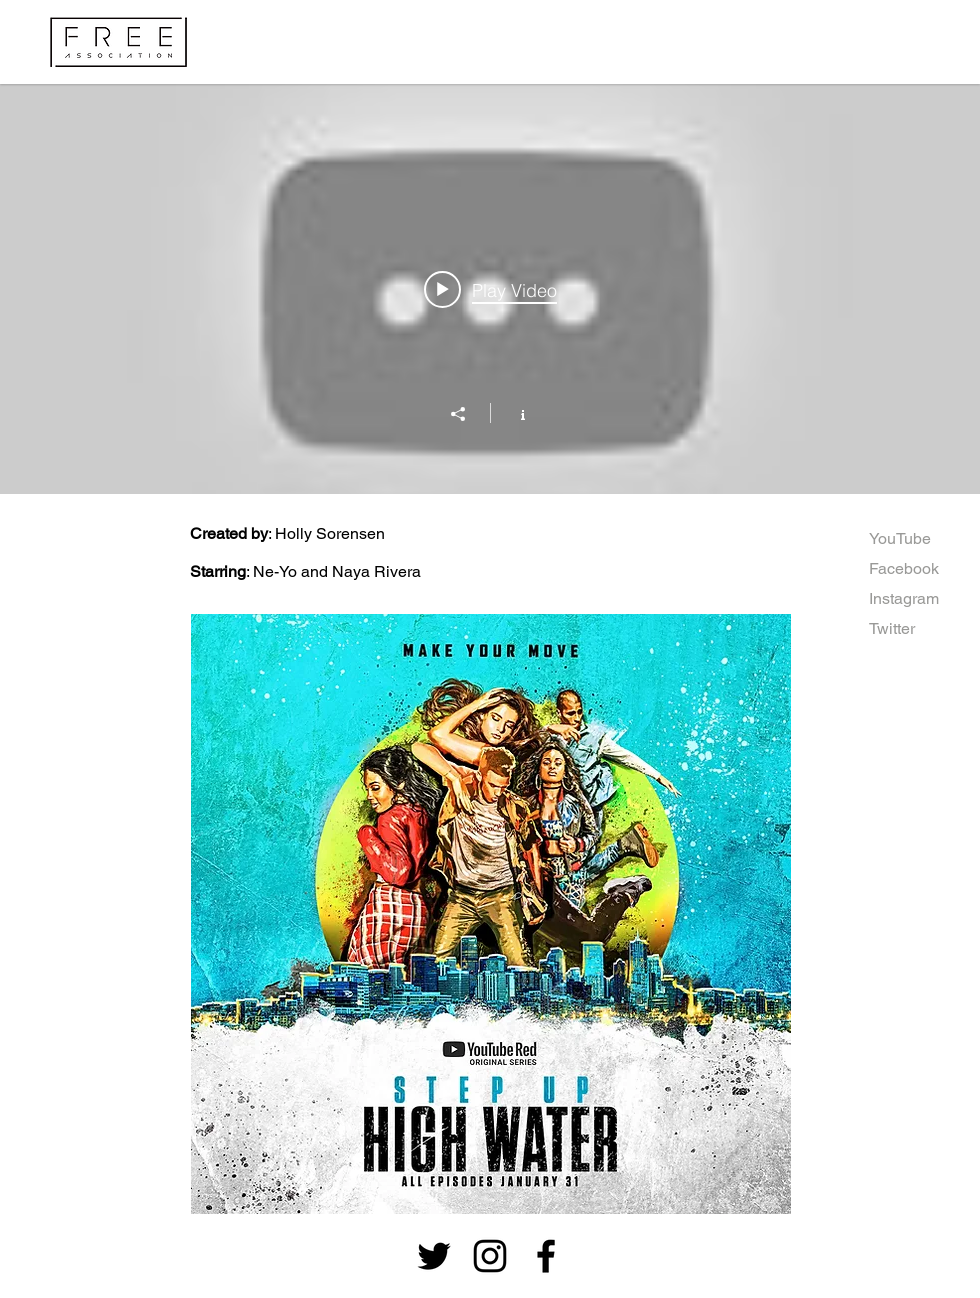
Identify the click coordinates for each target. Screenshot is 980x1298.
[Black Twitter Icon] (434, 1256)
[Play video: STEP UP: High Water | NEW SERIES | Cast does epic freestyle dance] (490, 289)
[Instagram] (904, 599)
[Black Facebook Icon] (546, 1256)
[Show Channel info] (512, 413)
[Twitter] (893, 629)
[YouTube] (900, 539)
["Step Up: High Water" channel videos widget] (490, 289)
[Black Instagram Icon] (490, 1256)
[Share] (468, 414)
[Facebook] (924, 569)
